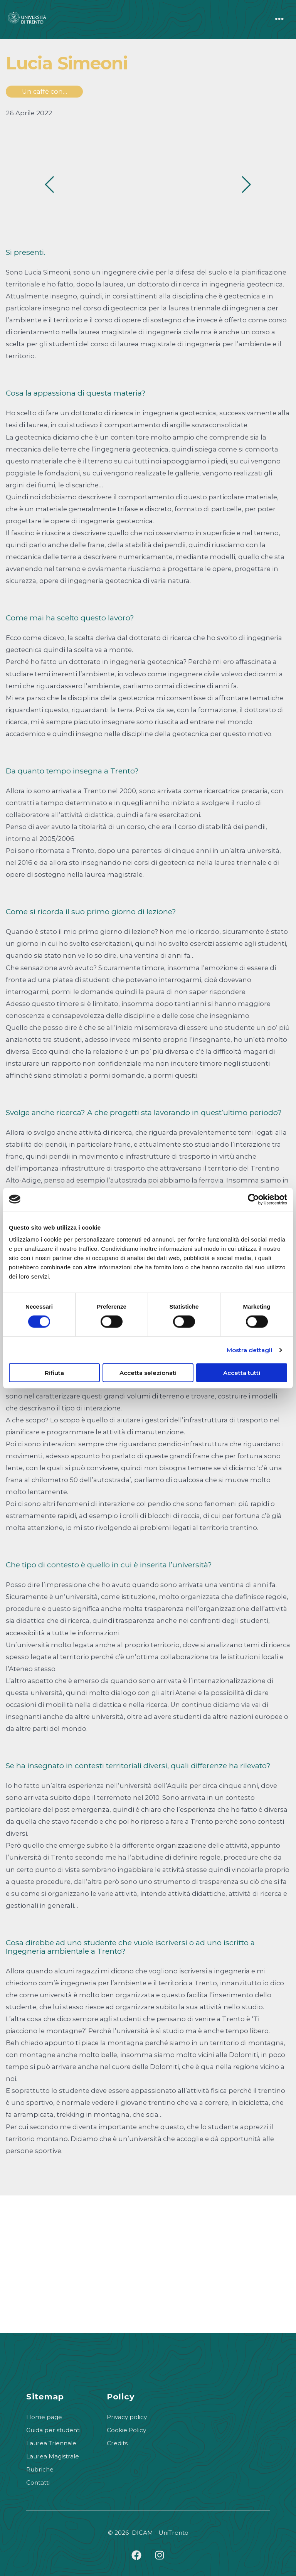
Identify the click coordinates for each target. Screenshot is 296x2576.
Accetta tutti (241, 1372)
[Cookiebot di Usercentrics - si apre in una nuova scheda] (253, 1199)
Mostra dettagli (249, 1349)
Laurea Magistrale (52, 2456)
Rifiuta (54, 1372)
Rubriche (40, 2469)
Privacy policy (127, 2417)
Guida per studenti (53, 2430)
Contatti (38, 2482)
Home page (44, 2417)
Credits (117, 2443)
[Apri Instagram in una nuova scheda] (159, 2555)
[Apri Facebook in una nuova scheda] (136, 2555)
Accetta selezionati (148, 1372)
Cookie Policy (126, 2430)
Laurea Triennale (51, 2443)
